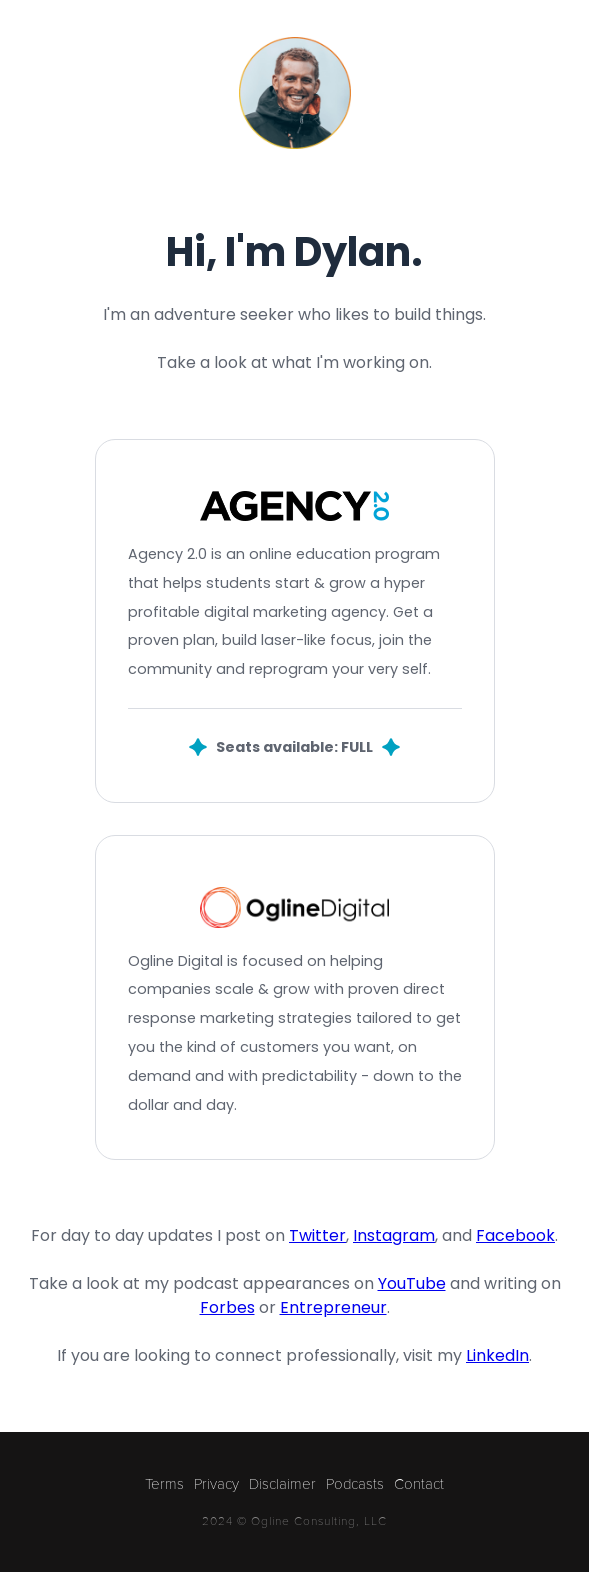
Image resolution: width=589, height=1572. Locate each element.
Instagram (394, 1235)
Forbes (227, 1307)
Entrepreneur (333, 1307)
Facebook (515, 1235)
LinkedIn (497, 1355)
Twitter (317, 1235)
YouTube (412, 1283)
